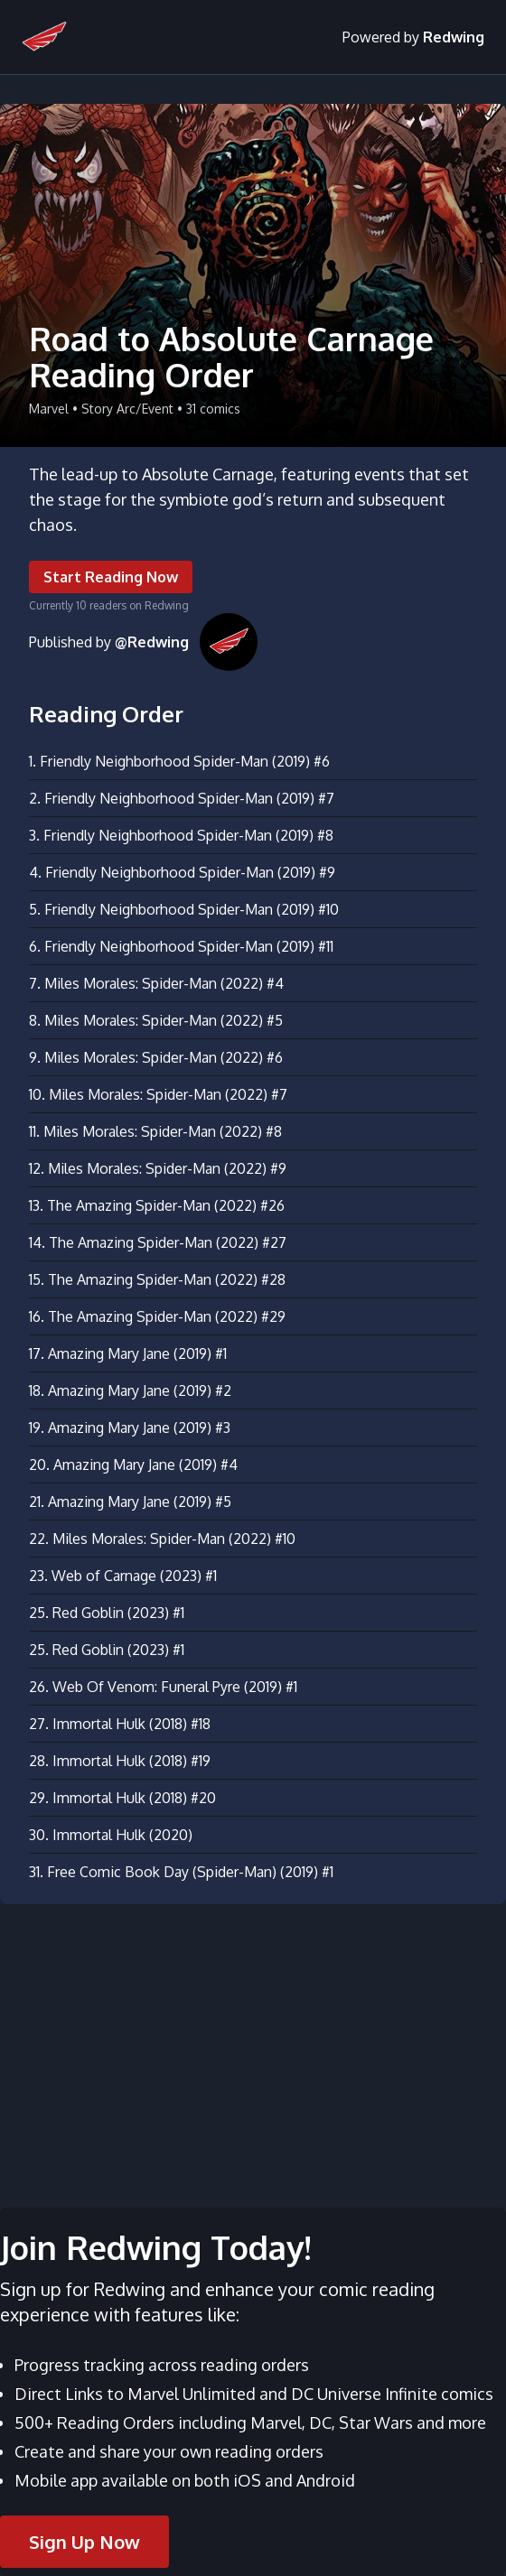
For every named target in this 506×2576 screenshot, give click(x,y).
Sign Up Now (84, 2541)
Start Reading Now (110, 577)
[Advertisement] (253, 2045)
